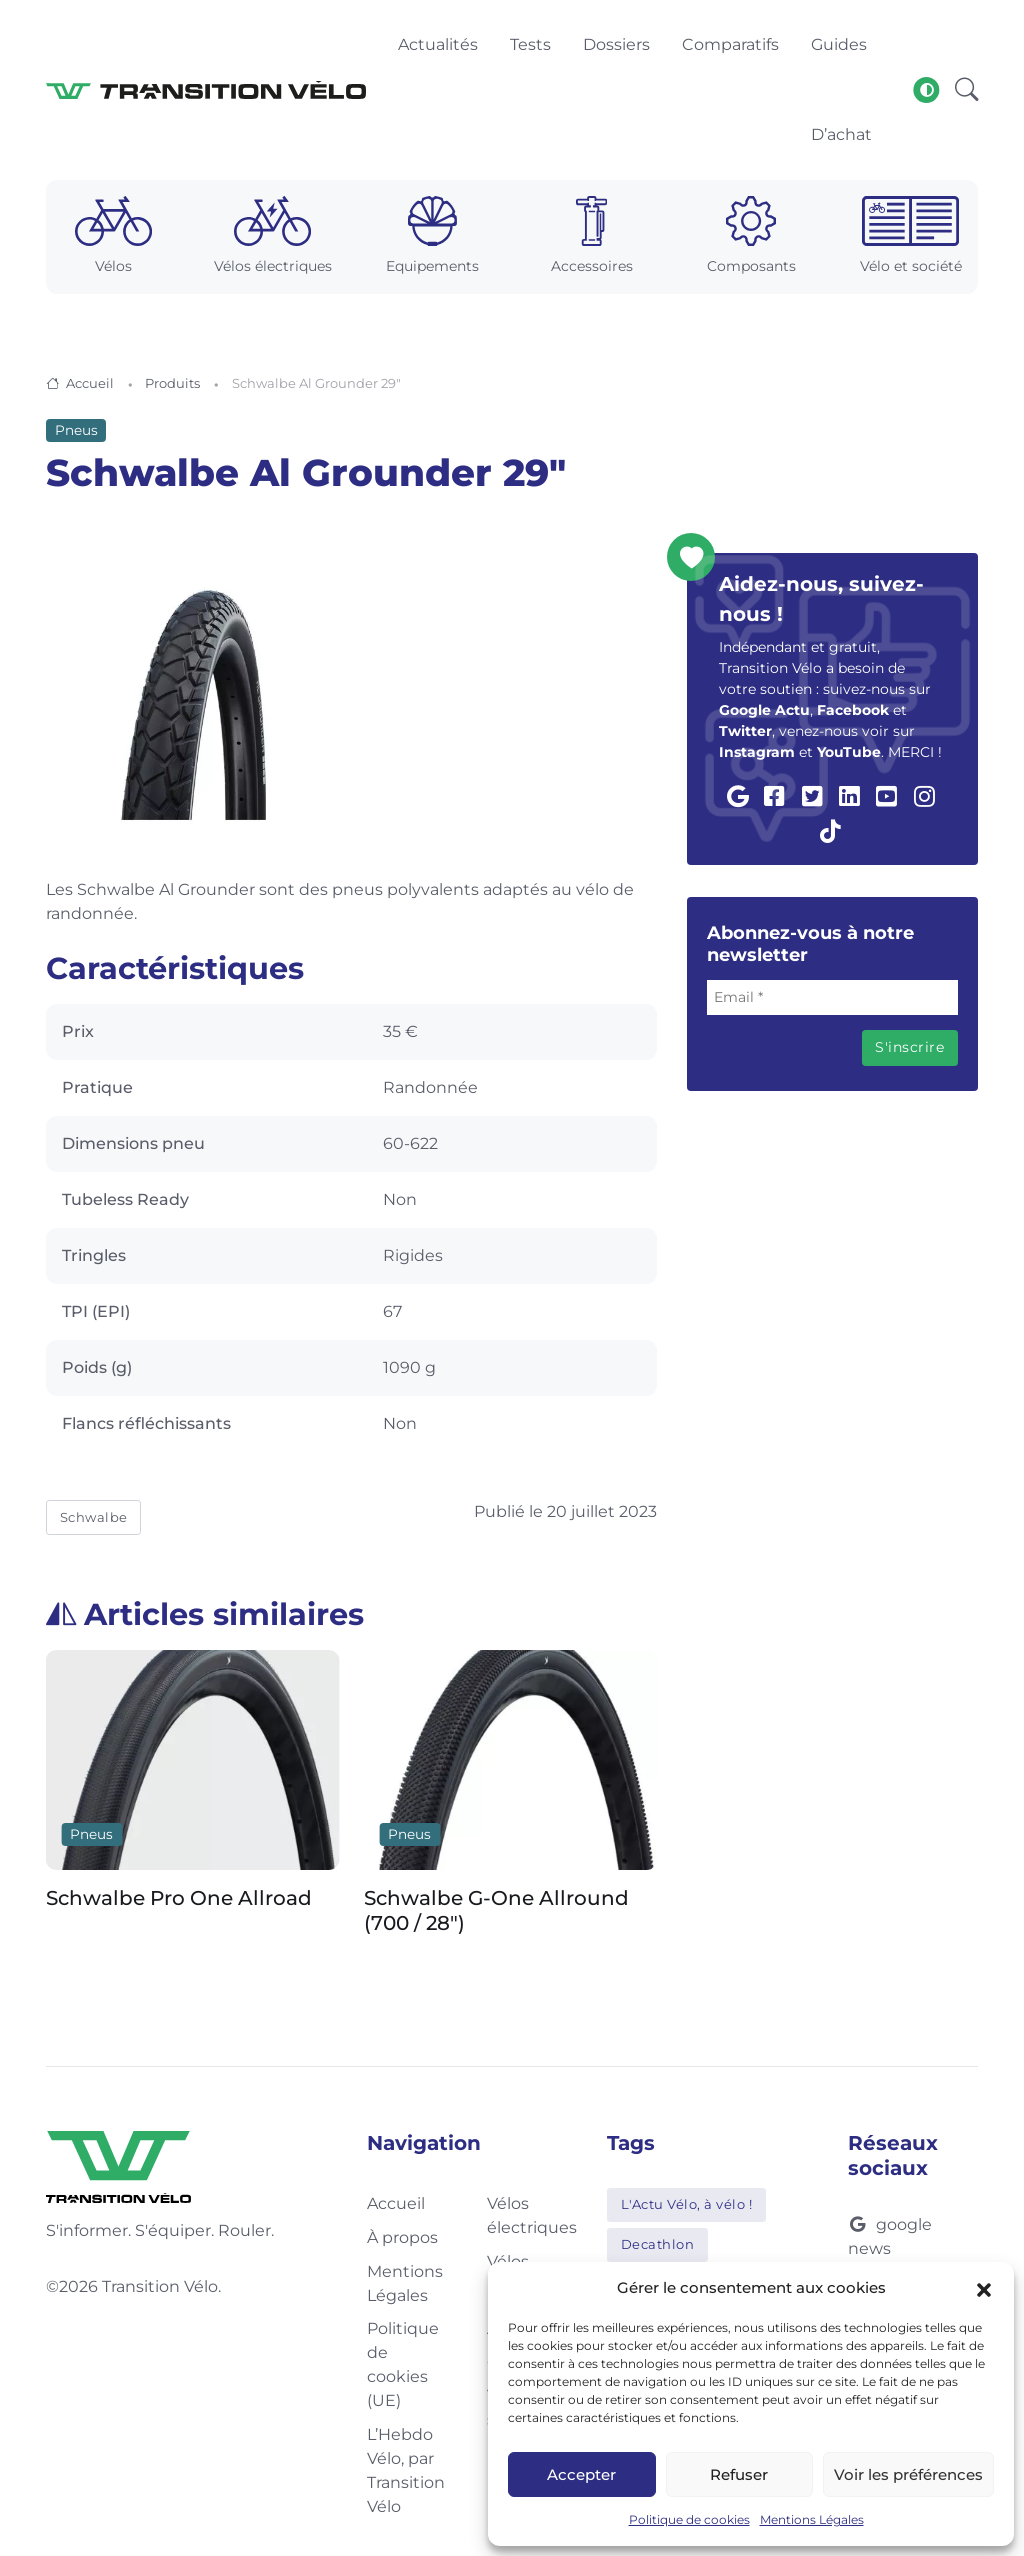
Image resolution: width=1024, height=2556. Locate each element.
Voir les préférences (908, 2474)
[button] (984, 2288)
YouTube (849, 752)
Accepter (581, 2474)
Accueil (90, 383)
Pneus (76, 430)
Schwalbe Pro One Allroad (179, 1899)
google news (890, 2236)
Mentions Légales (812, 2519)
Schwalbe (94, 1517)
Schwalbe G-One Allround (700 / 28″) (496, 1911)
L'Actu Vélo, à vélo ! (687, 2204)
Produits (172, 383)
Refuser (739, 2474)
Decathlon (658, 2244)
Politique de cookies (689, 2519)
